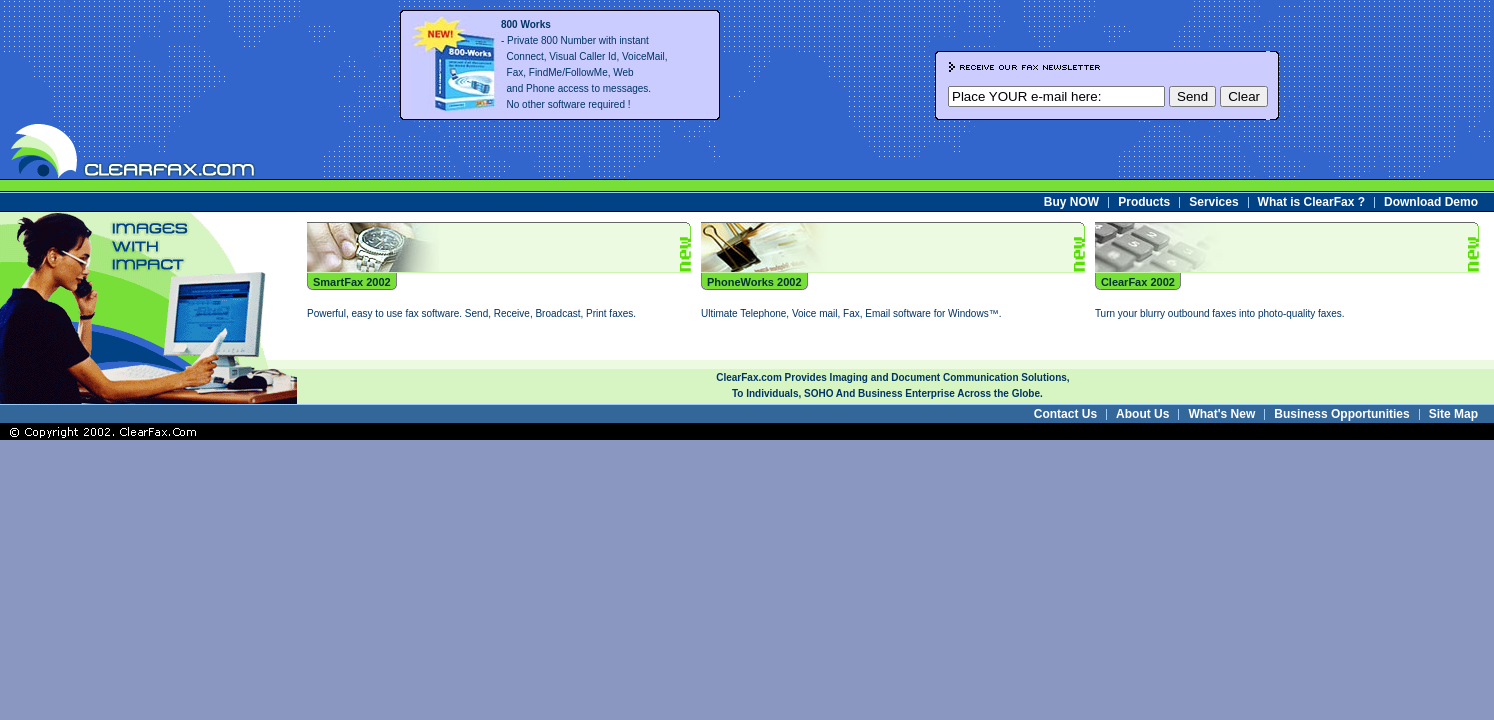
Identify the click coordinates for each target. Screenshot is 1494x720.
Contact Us (1065, 414)
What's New (1221, 414)
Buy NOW (1071, 202)
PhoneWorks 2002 (754, 282)
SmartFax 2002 (352, 282)
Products (1144, 202)
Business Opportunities (1341, 414)
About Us (1142, 414)
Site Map (1453, 414)
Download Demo (1431, 202)
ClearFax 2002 (1138, 282)
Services (1213, 202)
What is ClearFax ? (1311, 202)
